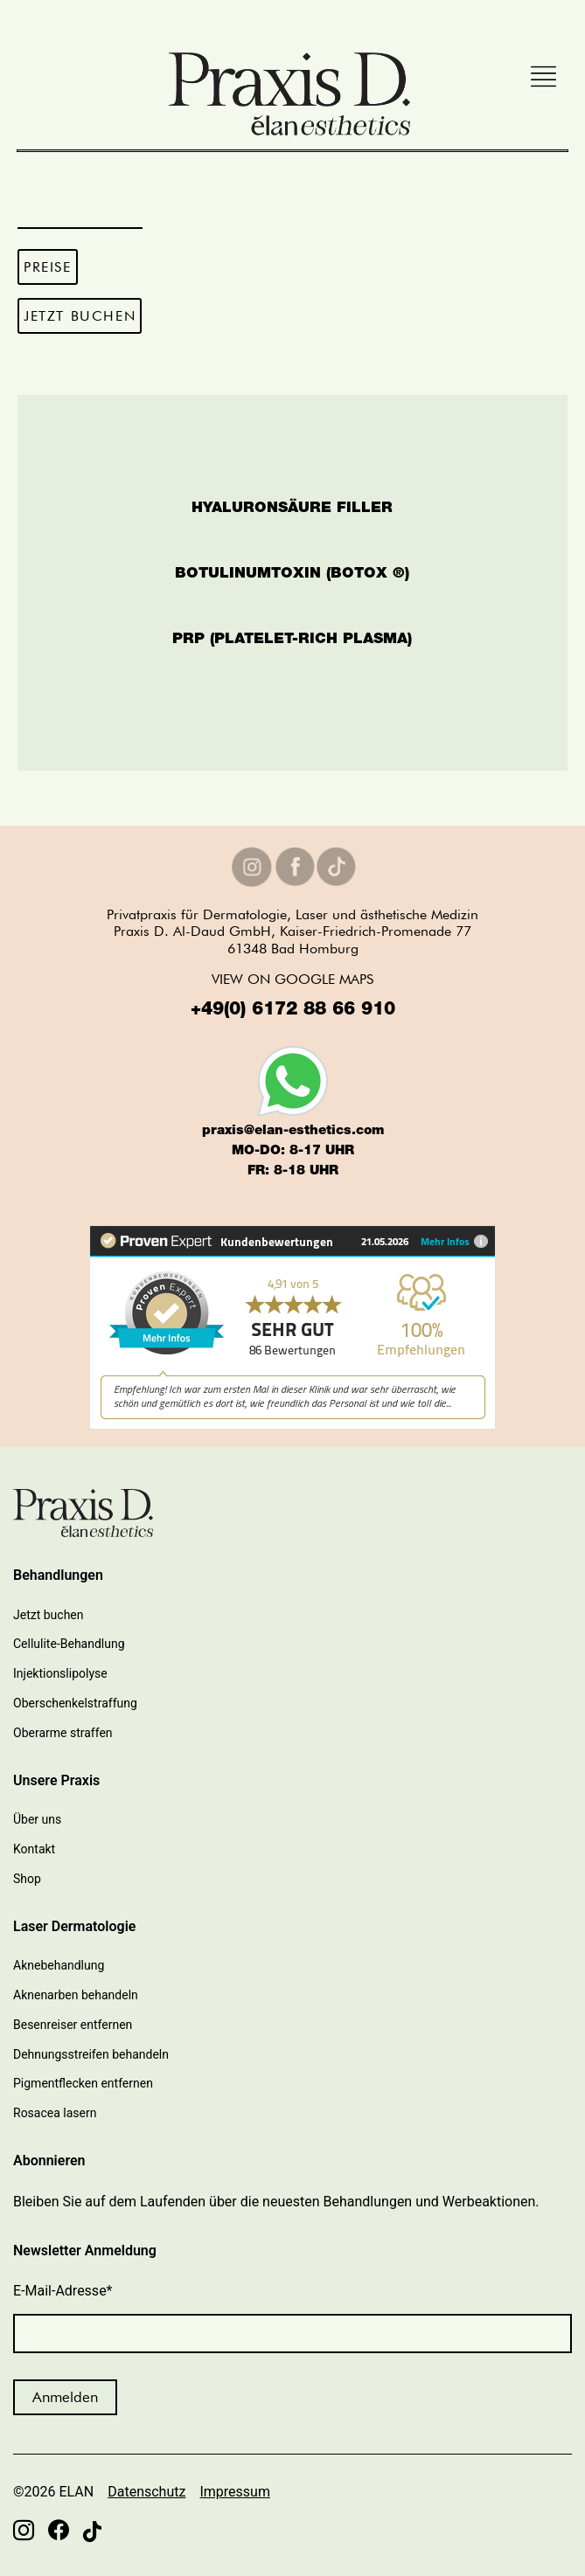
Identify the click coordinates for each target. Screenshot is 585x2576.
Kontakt (34, 1849)
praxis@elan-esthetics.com (293, 1131)
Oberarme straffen (63, 1733)
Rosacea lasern (54, 2113)
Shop (27, 1879)
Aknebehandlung (58, 1965)
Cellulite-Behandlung (69, 1644)
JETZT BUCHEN (80, 316)
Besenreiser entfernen (72, 2025)
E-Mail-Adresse (63, 2290)
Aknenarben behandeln (75, 1995)
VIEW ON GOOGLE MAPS (292, 979)
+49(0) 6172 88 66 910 (293, 1011)
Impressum (234, 2491)
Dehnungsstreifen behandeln (91, 2054)
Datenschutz (146, 2491)
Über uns (37, 1819)
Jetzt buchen (48, 1615)
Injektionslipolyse (60, 1673)
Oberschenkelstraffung (75, 1703)
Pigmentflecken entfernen (83, 2083)
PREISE (48, 267)
